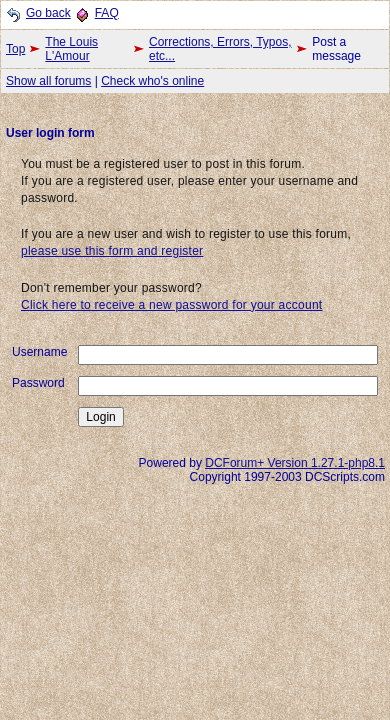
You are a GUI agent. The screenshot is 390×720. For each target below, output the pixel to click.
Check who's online (152, 81)
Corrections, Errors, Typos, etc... (220, 49)
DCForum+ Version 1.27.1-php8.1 (295, 463)
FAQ (107, 13)
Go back (48, 13)
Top (15, 49)
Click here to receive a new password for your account (171, 305)
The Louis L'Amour (71, 49)
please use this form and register (112, 251)
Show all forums (48, 81)
